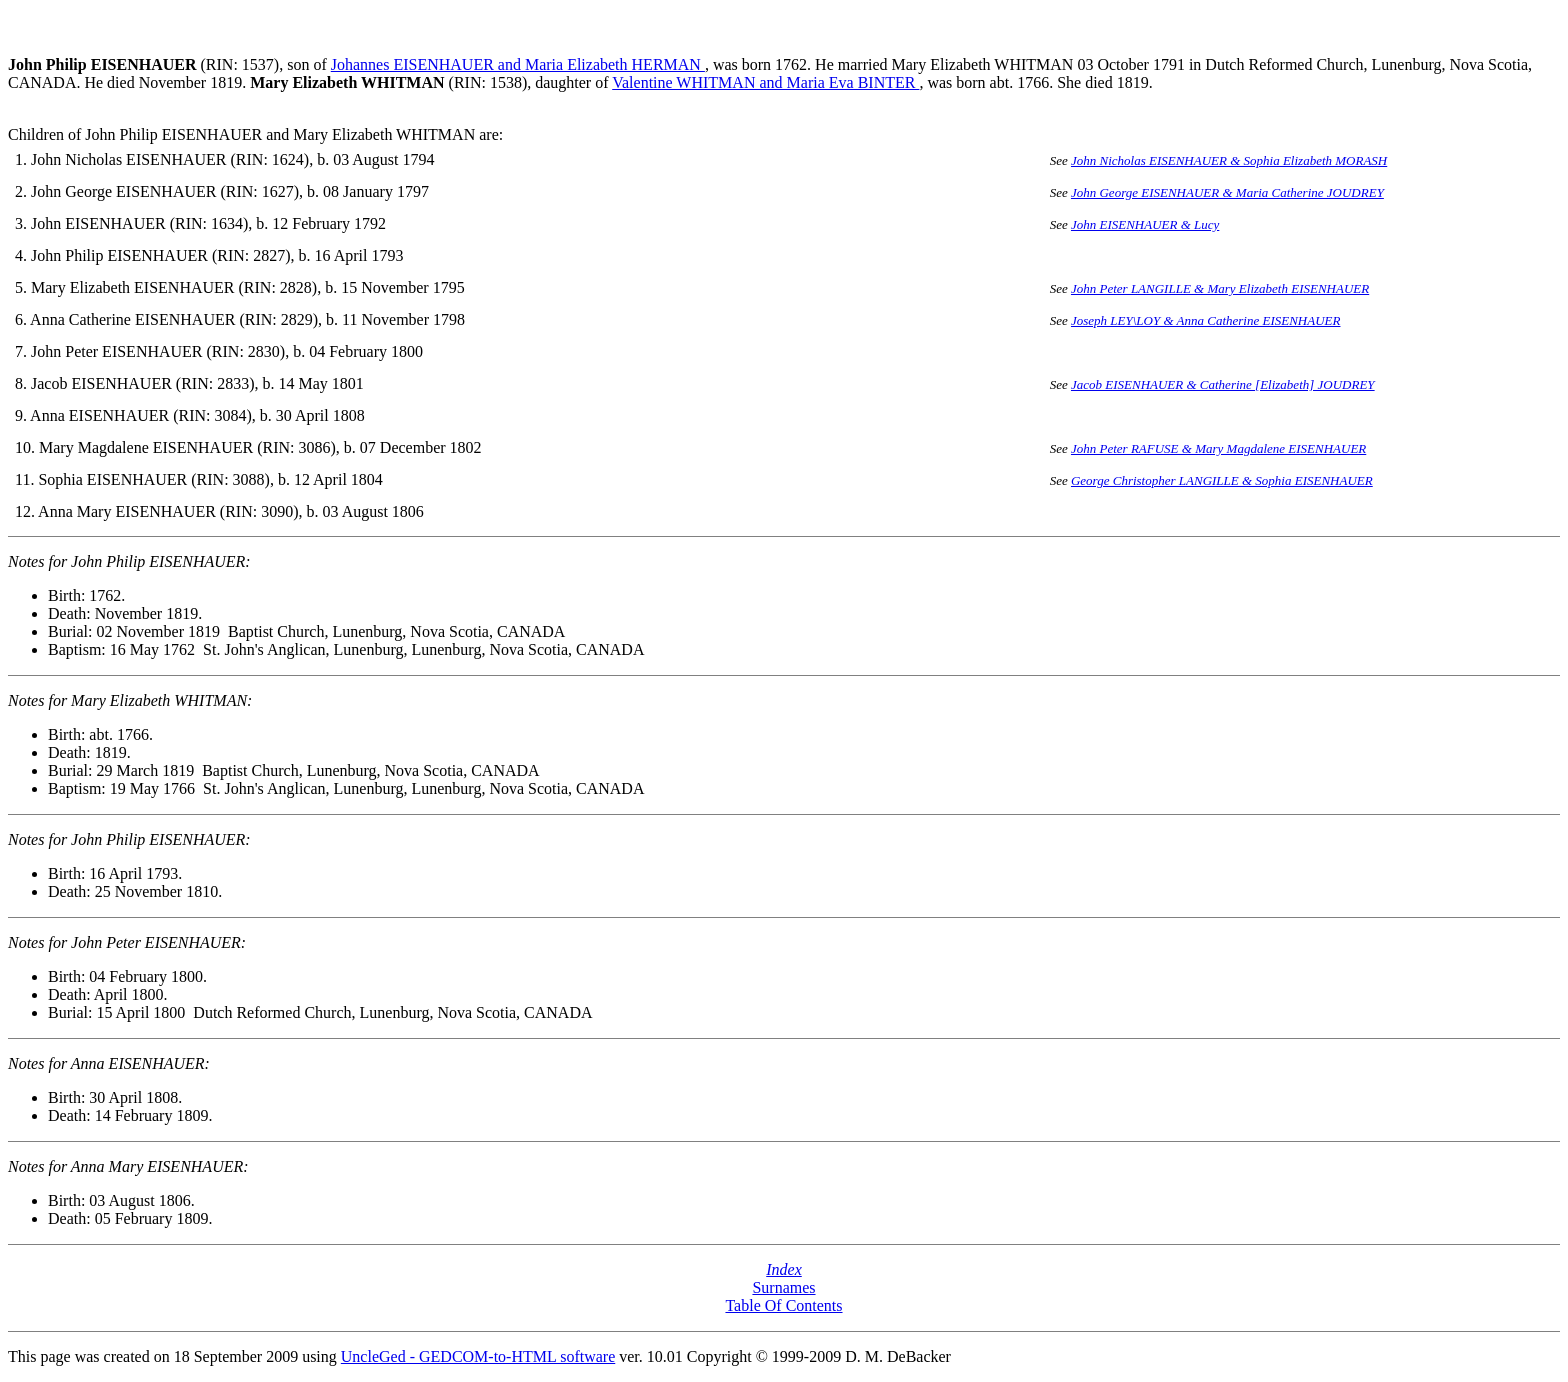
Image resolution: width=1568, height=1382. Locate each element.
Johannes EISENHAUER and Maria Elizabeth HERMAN (518, 64)
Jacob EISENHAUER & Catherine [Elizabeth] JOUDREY (1223, 384)
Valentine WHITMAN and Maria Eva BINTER (765, 82)
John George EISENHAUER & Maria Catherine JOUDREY (1227, 192)
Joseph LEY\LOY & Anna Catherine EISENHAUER (1206, 320)
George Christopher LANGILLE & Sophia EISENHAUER (1222, 480)
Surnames (783, 1287)
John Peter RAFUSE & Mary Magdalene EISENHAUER (1218, 448)
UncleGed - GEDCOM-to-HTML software (478, 1356)
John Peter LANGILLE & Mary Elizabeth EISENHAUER (1220, 288)
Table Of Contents (783, 1305)
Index (784, 1269)
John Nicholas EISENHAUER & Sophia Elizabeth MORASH (1229, 160)
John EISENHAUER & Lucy (1145, 224)
